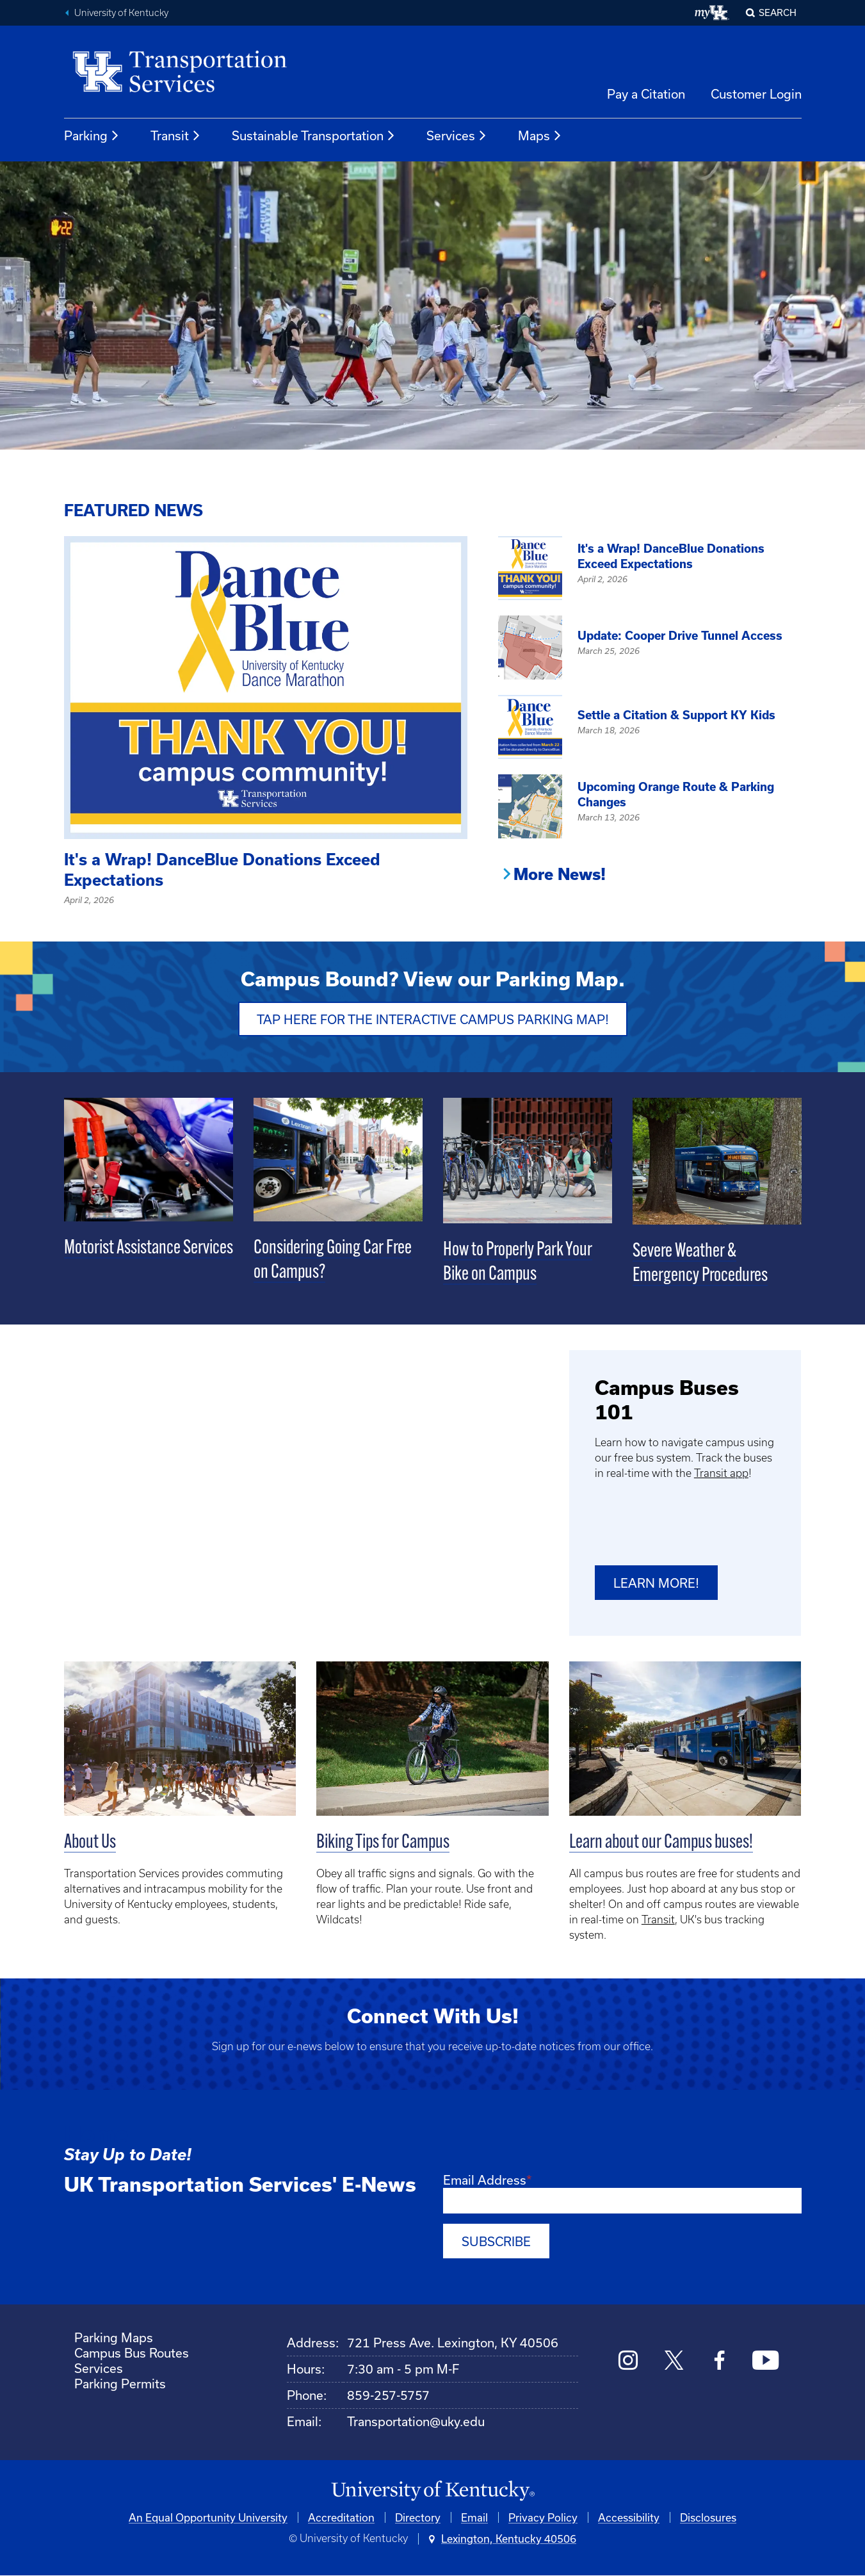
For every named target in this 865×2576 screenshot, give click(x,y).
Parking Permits (120, 2383)
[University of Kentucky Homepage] (433, 2491)
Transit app (721, 1473)
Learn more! (656, 1583)
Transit (175, 135)
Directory (418, 2517)
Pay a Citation (646, 93)
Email (474, 2517)
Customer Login (756, 93)
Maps (540, 135)
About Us (90, 1843)
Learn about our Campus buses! (661, 1843)
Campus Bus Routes (131, 2352)
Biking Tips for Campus (382, 1843)
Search (777, 12)
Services (456, 135)
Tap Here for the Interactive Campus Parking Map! (433, 1019)
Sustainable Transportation (314, 135)
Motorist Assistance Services (148, 1249)
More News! (559, 874)
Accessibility (628, 2517)
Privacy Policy (543, 2517)
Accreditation (341, 2517)
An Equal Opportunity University (208, 2517)
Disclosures (708, 2517)
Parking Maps (113, 2337)
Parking (92, 135)
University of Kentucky (121, 13)
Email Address (484, 2179)
